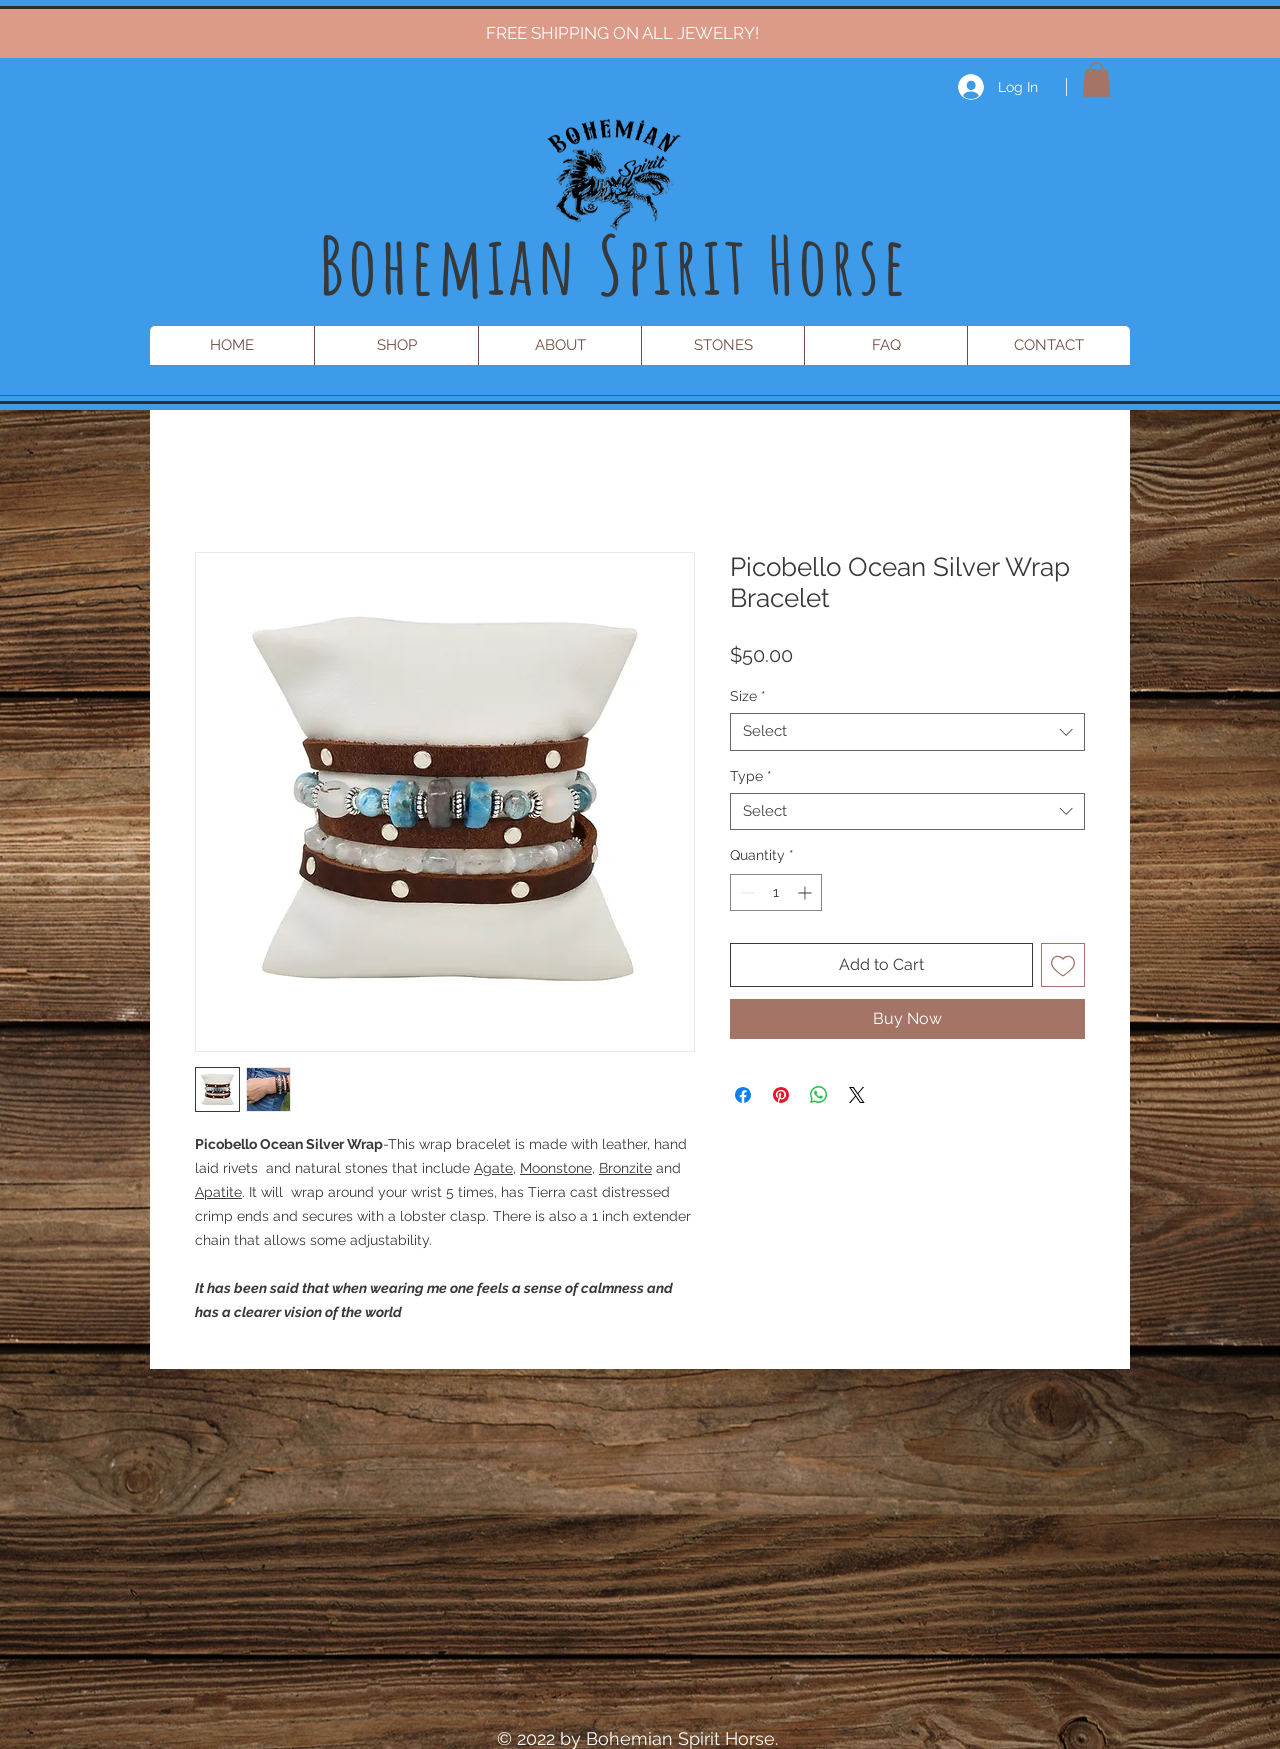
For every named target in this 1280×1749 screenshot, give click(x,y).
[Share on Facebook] (743, 1095)
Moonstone (556, 1168)
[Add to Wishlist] (1063, 965)
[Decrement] (745, 892)
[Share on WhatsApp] (819, 1095)
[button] (1096, 79)
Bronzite (625, 1168)
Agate (493, 1168)
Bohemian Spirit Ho (575, 264)
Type (751, 776)
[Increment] (806, 892)
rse (870, 264)
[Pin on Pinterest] (781, 1095)
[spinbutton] (776, 892)
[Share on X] (857, 1095)
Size (748, 696)
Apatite (218, 1192)
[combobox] (907, 732)
